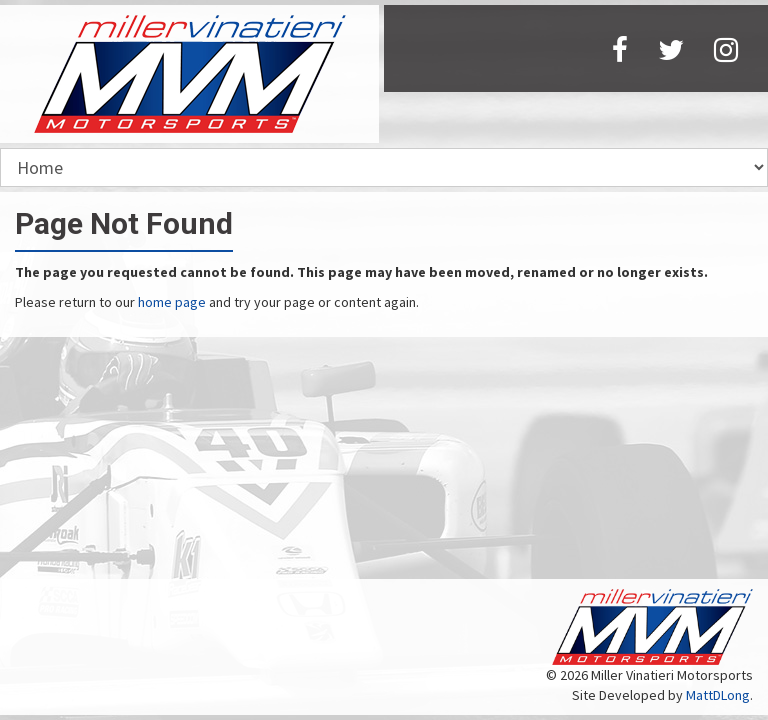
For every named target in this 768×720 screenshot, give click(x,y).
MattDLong (718, 695)
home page (172, 302)
